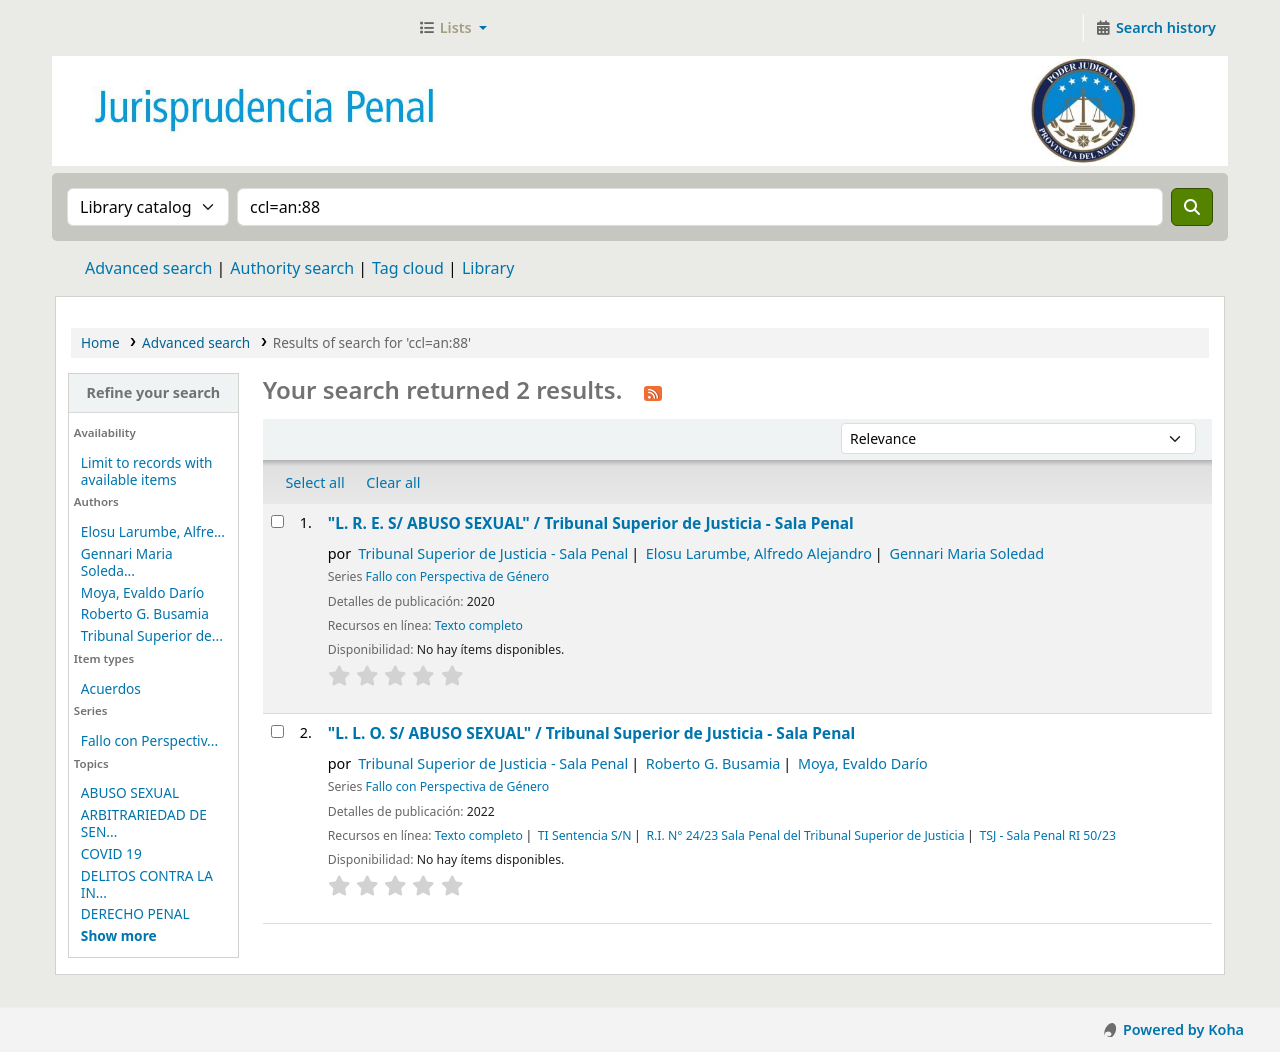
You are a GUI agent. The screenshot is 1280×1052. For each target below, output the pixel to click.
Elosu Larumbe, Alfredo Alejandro (759, 553)
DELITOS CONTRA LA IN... (147, 884)
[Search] (1192, 207)
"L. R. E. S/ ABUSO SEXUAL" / (591, 523)
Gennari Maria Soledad (966, 553)
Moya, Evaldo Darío (142, 592)
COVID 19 (111, 853)
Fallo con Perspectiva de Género (458, 576)
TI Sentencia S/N (585, 835)
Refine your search (153, 392)
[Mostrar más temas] (119, 935)
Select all (314, 482)
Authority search (292, 268)
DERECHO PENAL (135, 913)
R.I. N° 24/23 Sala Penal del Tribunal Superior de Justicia (805, 835)
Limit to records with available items (147, 471)
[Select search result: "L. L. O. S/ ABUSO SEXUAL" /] (277, 731)
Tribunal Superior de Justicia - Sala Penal (493, 553)
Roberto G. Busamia (145, 613)
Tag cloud (408, 268)
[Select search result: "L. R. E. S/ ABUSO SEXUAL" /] (277, 521)
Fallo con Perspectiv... (149, 740)
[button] (452, 28)
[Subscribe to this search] (653, 392)
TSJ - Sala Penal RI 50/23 (1047, 835)
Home (100, 342)
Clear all (393, 482)
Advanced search (148, 268)
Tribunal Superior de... (152, 635)
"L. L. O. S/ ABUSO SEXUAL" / (591, 733)
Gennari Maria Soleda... (127, 562)
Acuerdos (111, 688)
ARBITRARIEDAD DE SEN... (144, 823)
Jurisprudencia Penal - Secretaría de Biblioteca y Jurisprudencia (106, 28)
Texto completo (479, 625)
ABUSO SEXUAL (130, 792)
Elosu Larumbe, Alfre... (153, 531)
